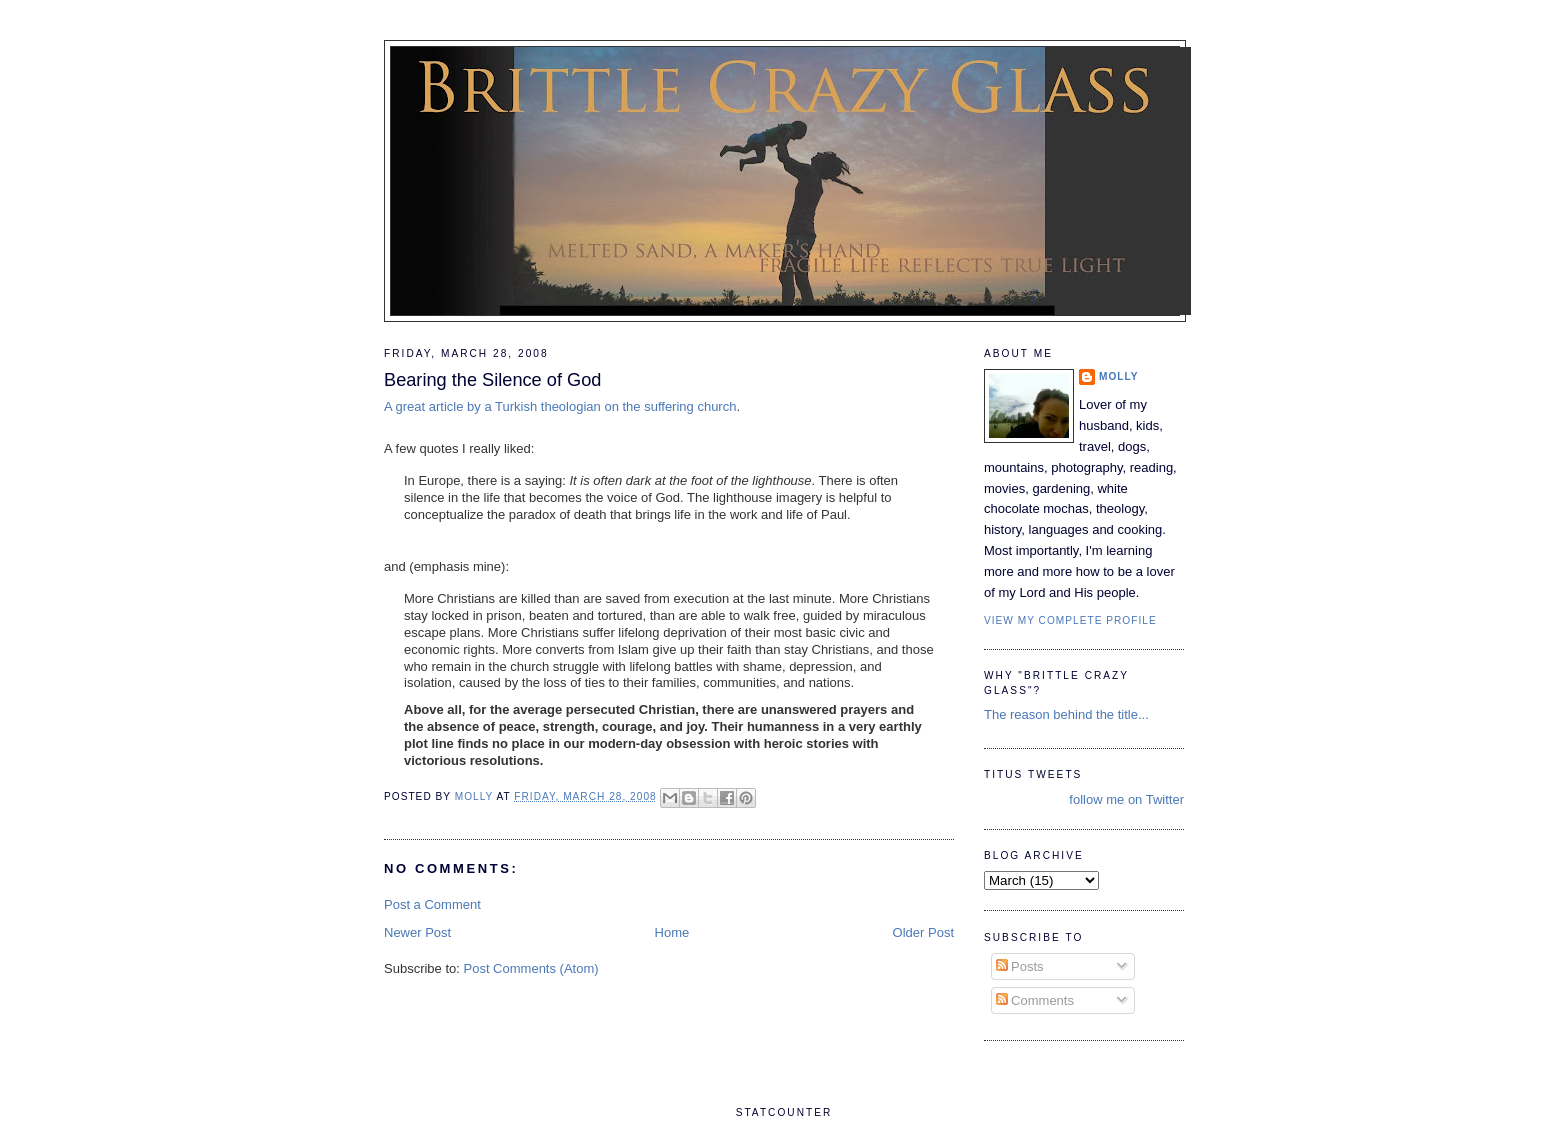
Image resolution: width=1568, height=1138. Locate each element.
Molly (1119, 376)
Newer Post (417, 932)
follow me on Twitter (1126, 799)
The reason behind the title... (1066, 714)
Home (672, 932)
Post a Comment (432, 904)
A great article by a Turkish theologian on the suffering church (560, 406)
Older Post (923, 932)
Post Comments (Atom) (531, 968)
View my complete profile (1070, 620)
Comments (1035, 1000)
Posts (1020, 966)
